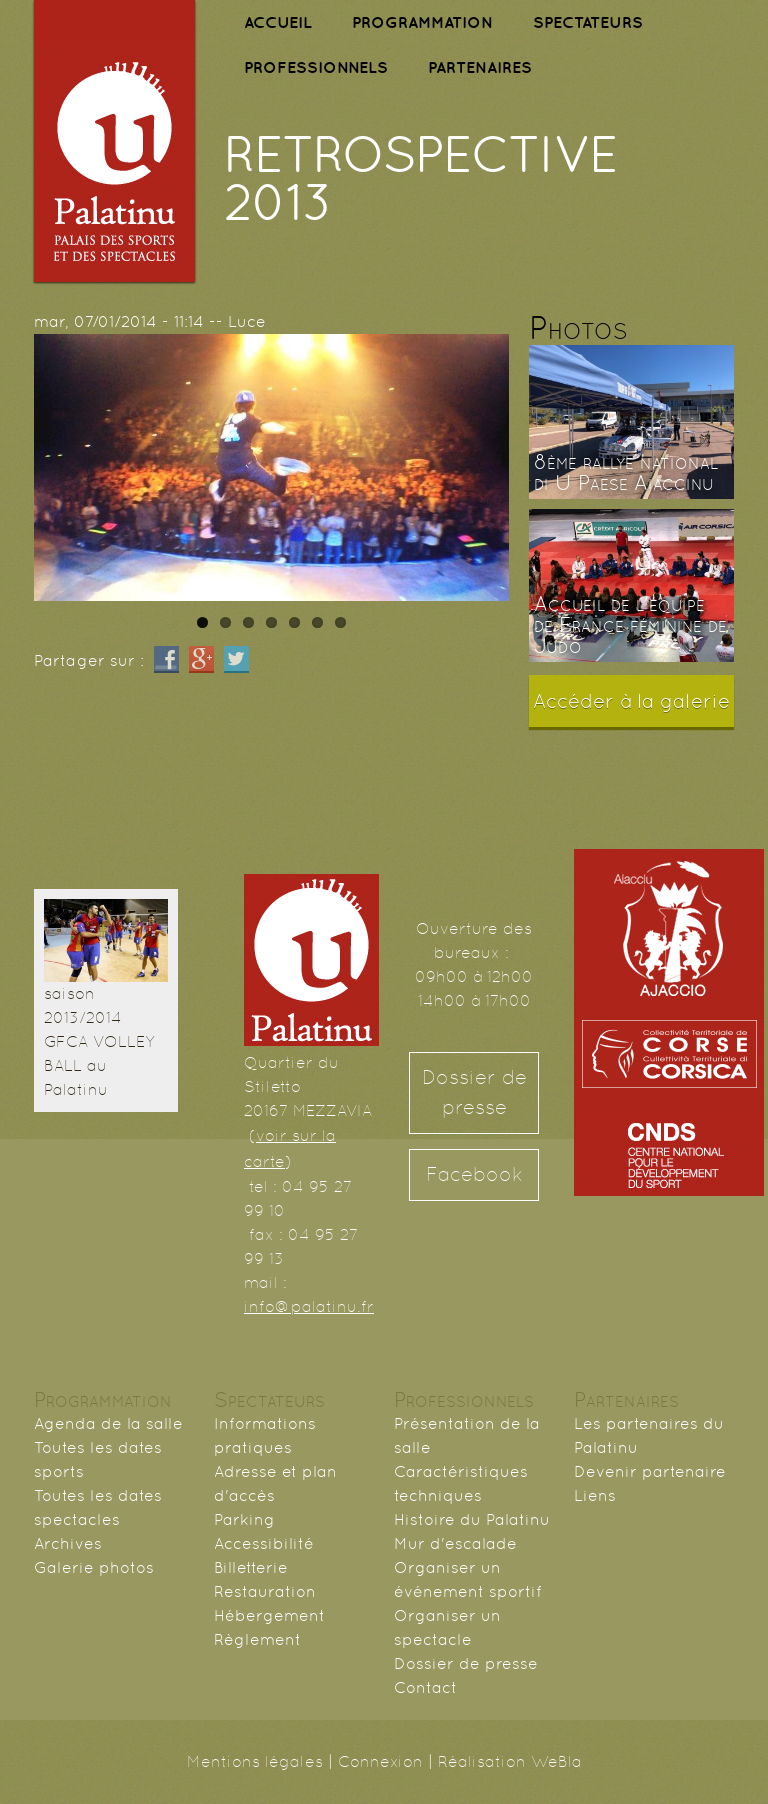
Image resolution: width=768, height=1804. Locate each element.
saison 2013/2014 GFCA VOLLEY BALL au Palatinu (99, 1041)
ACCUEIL (278, 22)
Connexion (380, 1761)
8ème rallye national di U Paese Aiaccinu (626, 472)
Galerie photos (94, 1567)
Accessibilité (264, 1543)
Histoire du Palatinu (472, 1519)
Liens (595, 1495)
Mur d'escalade (455, 1543)
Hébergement (269, 1615)
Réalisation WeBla (510, 1761)
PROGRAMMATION (422, 22)
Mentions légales (255, 1761)
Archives (68, 1543)
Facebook (474, 1174)
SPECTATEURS (588, 22)
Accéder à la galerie (631, 701)
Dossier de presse (474, 1092)
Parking (244, 1519)
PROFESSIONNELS (316, 67)
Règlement (257, 1639)
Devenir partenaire (650, 1471)
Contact (425, 1687)
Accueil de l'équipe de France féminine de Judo (630, 625)
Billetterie (251, 1567)
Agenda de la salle (108, 1423)
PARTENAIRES (480, 67)
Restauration (265, 1591)
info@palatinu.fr (309, 1306)
